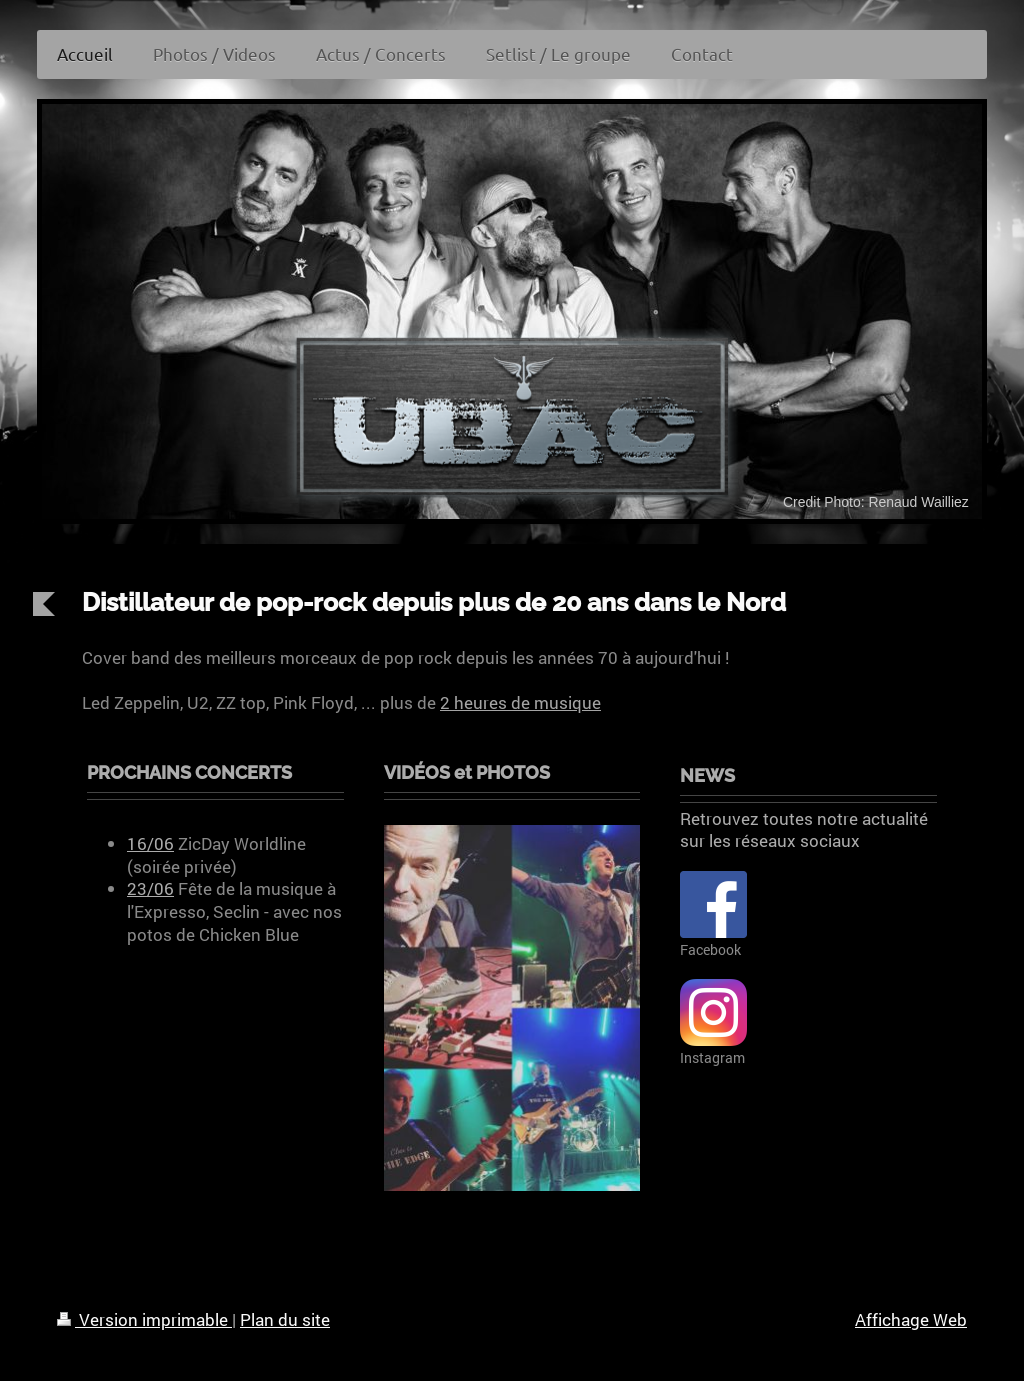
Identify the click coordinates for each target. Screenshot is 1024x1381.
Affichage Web (911, 1319)
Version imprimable (144, 1319)
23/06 (150, 888)
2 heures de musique (520, 702)
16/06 (150, 843)
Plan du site (285, 1319)
